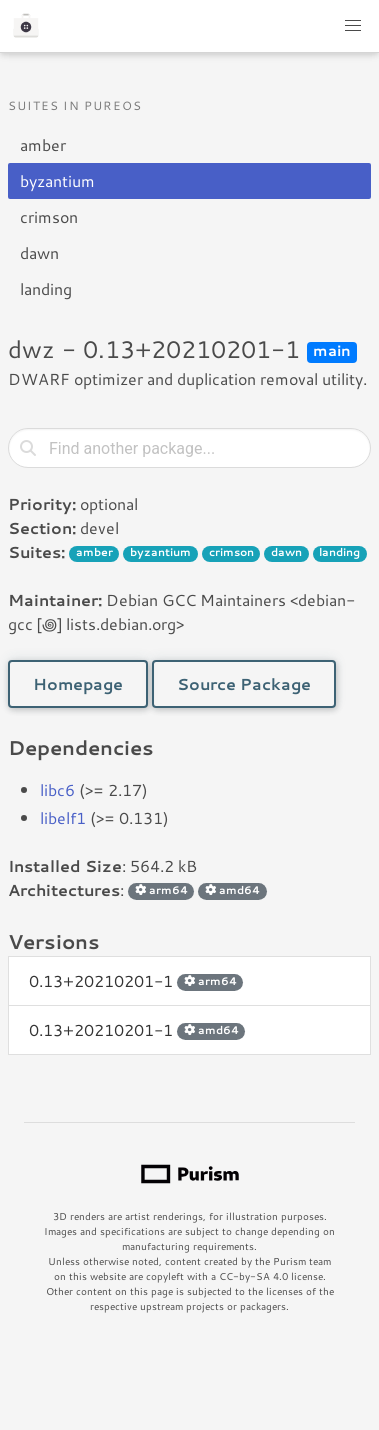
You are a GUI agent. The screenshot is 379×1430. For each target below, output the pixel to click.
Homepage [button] (78, 683)
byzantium (57, 180)
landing (46, 288)
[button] (353, 26)
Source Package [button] (244, 683)
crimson (49, 216)
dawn (39, 252)
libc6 (57, 789)
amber (43, 144)
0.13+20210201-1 (136, 980)
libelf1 (63, 817)
